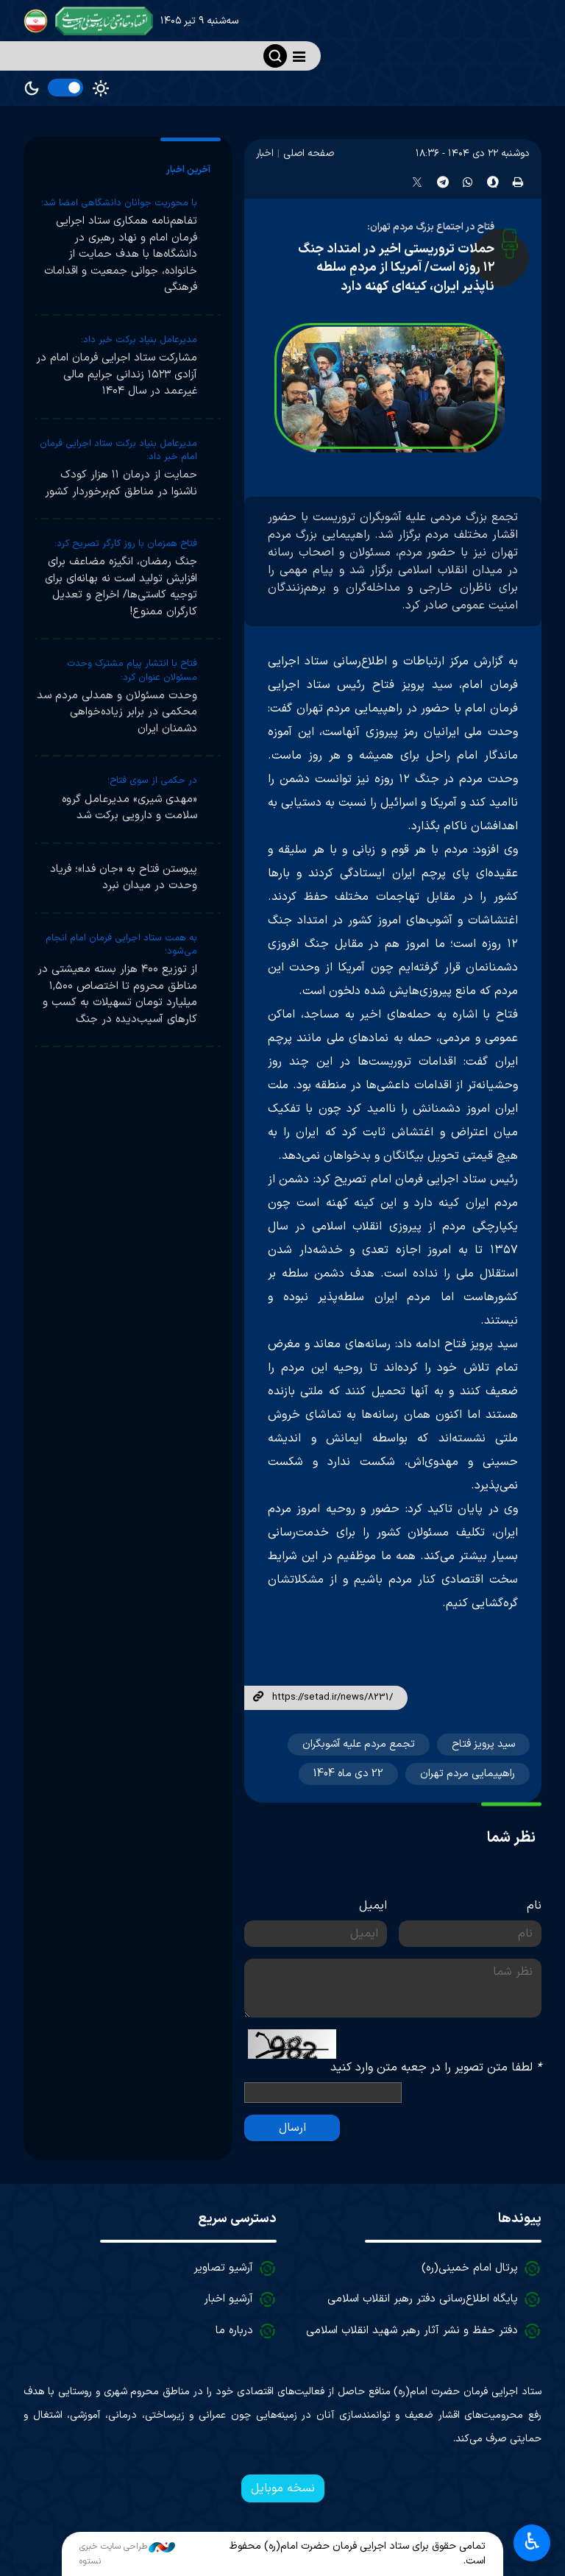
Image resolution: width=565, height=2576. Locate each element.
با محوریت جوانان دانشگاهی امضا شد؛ (119, 203)
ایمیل (373, 1906)
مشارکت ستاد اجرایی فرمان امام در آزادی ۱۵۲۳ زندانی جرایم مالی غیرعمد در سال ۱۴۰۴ (116, 375)
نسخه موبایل (283, 2488)
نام (534, 1906)
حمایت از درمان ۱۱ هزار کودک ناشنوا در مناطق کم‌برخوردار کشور (121, 483)
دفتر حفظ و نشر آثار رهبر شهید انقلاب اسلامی (412, 2330)
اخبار (265, 153)
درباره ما (234, 2330)
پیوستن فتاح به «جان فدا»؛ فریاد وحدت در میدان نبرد (123, 878)
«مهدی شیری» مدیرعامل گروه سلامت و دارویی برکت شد (129, 808)
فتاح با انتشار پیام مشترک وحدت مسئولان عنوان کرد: (132, 670)
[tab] (190, 170)
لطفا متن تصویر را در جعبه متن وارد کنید (435, 2067)
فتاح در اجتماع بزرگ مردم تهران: (430, 227)
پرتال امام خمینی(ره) (470, 2268)
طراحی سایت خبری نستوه (127, 2554)
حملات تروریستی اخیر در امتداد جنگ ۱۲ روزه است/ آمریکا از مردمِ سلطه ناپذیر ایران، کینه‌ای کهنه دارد (396, 268)
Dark (32, 88)
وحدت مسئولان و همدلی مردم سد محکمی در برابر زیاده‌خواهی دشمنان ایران (117, 712)
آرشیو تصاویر (223, 2268)
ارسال (292, 2128)
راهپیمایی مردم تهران (467, 1773)
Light (101, 88)
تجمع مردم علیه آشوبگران (358, 1744)
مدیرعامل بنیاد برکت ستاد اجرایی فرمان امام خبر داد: (118, 450)
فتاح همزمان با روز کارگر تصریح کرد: (125, 543)
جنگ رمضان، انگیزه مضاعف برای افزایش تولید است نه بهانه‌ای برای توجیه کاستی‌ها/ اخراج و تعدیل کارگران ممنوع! (121, 586)
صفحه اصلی (308, 153)
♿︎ (532, 2543)
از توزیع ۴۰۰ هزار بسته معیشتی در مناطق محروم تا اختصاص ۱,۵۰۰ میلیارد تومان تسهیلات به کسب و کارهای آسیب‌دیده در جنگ (117, 994)
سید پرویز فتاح (483, 1744)
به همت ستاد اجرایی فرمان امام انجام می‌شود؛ (121, 945)
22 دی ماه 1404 (348, 1773)
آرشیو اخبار (228, 2299)
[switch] (65, 87)
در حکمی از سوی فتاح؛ (152, 780)
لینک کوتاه (258, 1697)
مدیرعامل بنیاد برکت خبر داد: (139, 340)
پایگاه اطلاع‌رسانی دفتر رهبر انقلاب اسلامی (422, 2299)
